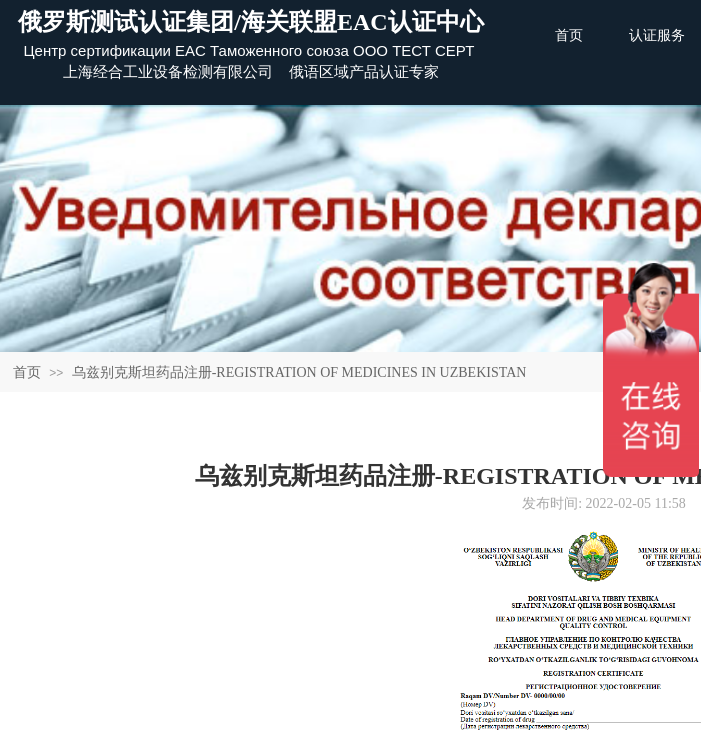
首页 (27, 372)
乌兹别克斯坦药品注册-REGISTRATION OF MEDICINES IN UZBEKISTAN (299, 372)
